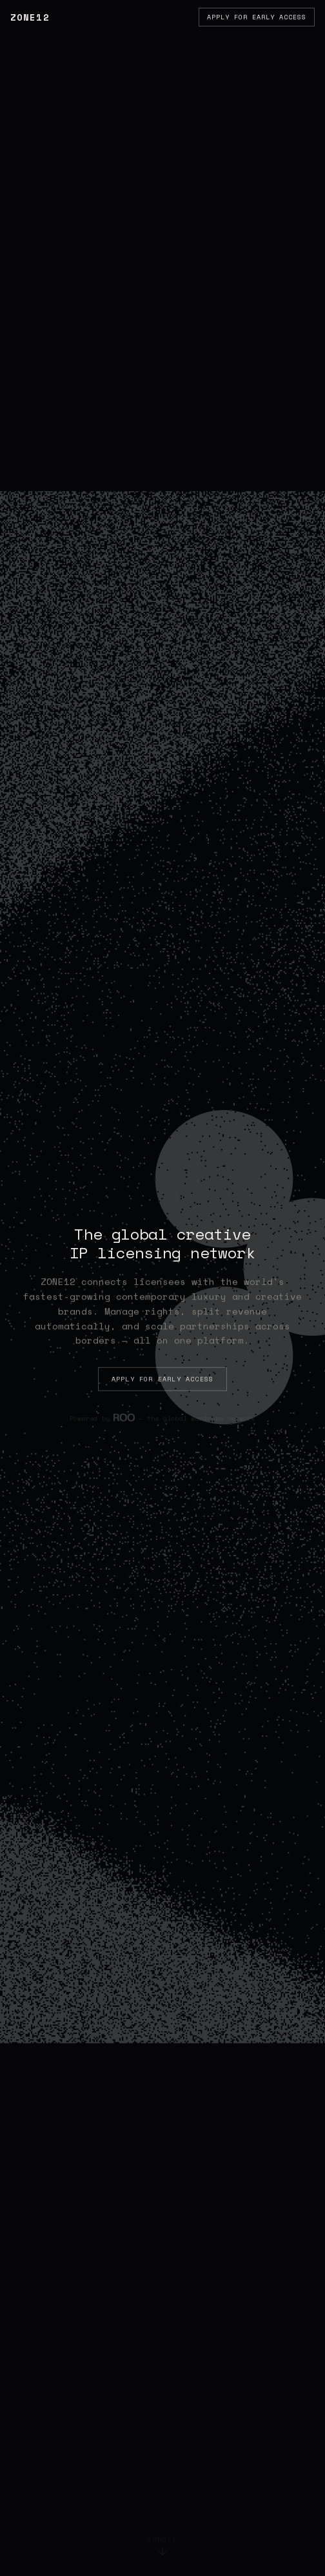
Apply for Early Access (256, 17)
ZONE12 (30, 17)
